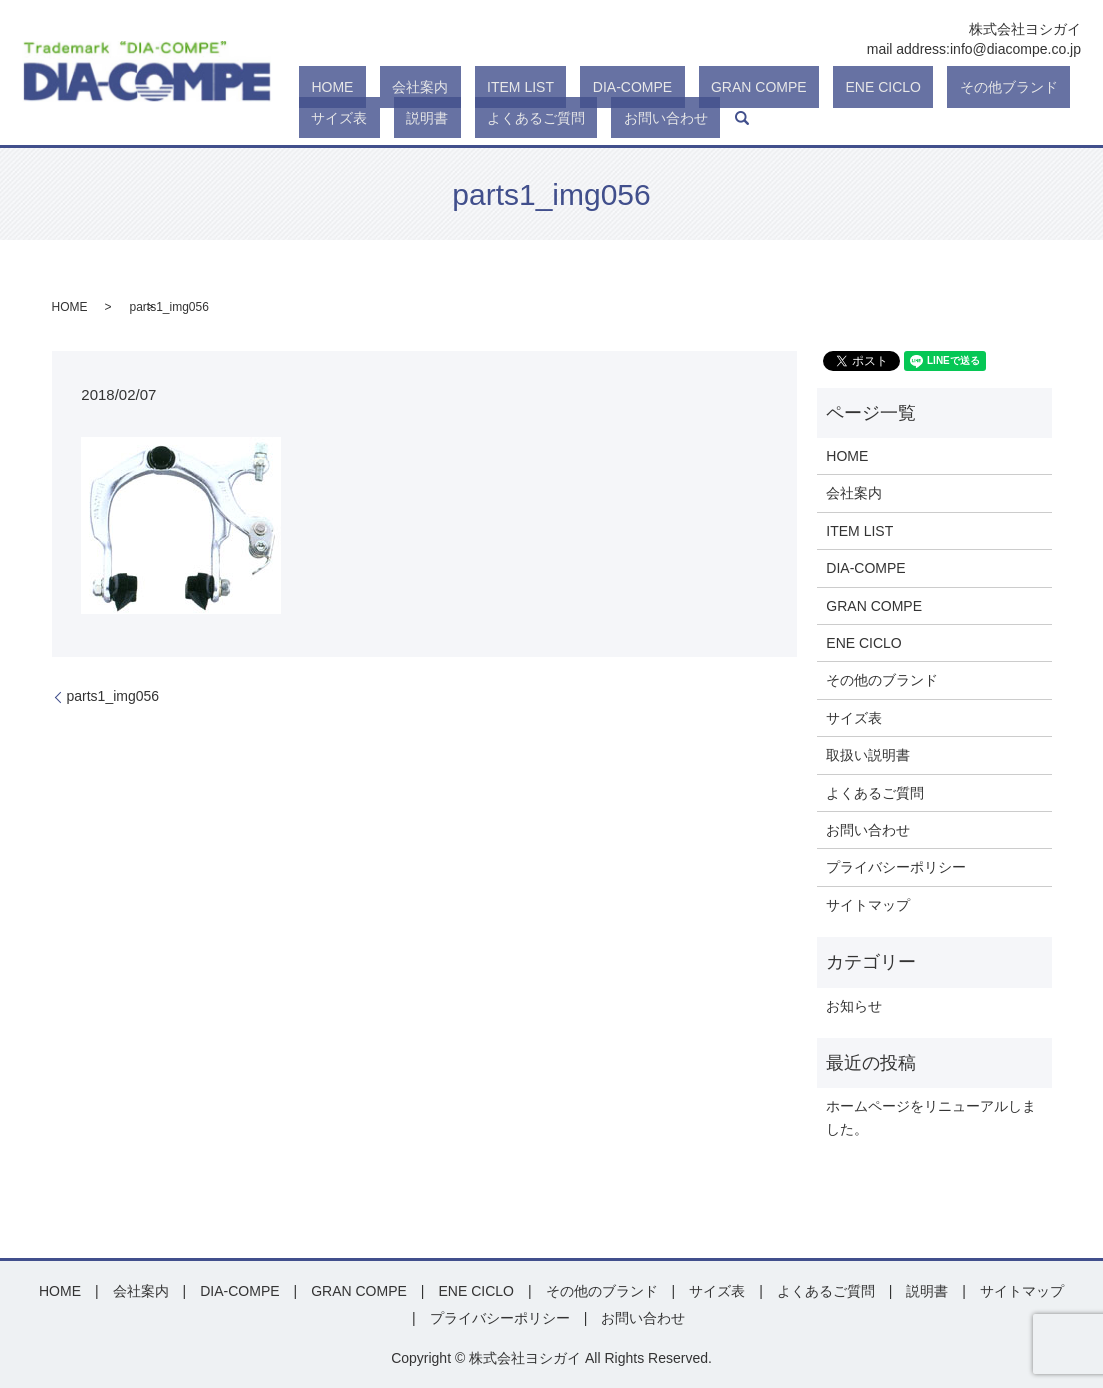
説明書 (1001, 88)
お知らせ (854, 1006)
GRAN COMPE (647, 88)
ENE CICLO (746, 88)
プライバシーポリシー (896, 867)
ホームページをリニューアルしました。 (931, 1117)
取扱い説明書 (868, 755)
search (517, 118)
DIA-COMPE (545, 88)
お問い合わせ (453, 118)
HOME (320, 88)
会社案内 (383, 88)
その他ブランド (847, 88)
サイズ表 (938, 88)
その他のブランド (882, 680)
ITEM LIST (458, 88)
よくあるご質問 (348, 118)
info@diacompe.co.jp (1015, 49)
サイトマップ (868, 905)
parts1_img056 (113, 696)
